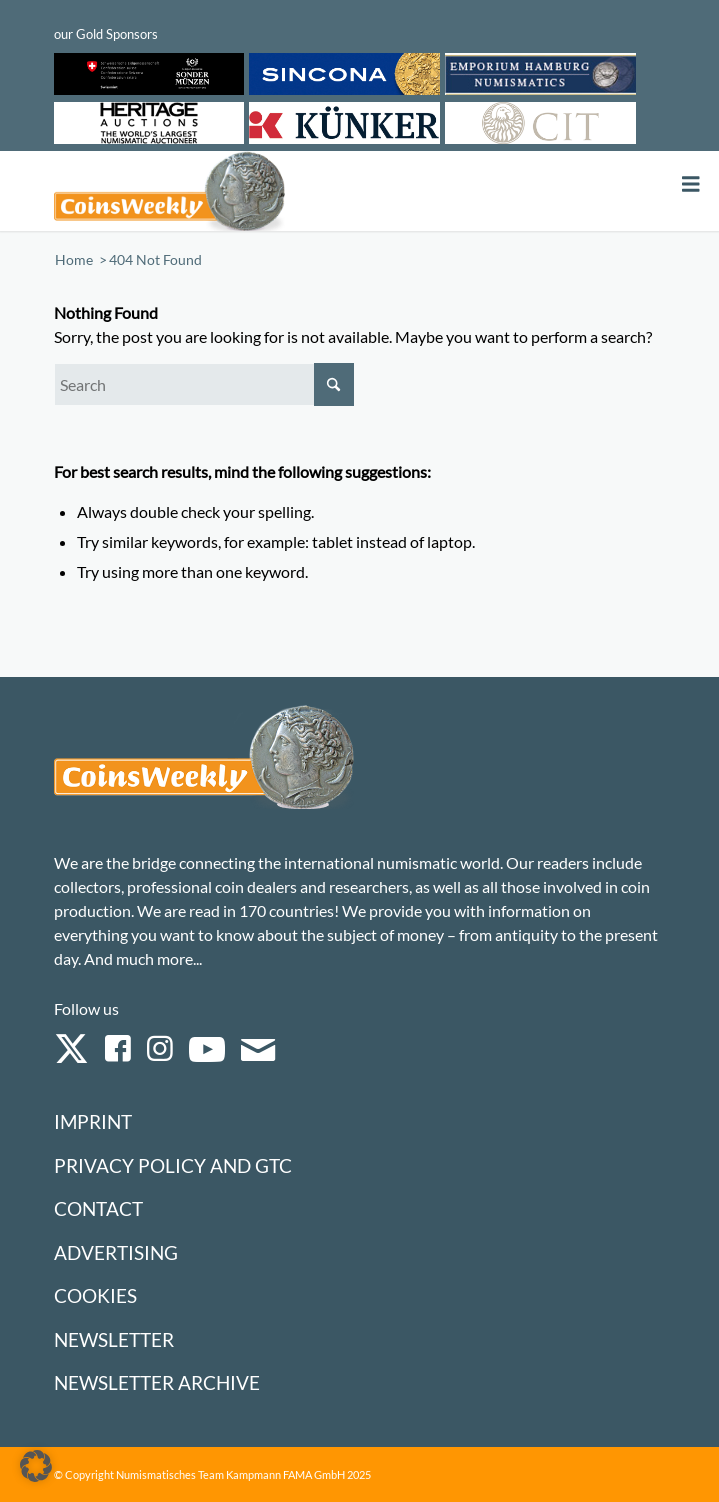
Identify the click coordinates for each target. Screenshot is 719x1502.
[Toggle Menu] (691, 184)
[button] (36, 1466)
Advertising (116, 1252)
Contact (98, 1208)
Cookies (95, 1295)
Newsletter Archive (157, 1382)
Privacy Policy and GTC (173, 1165)
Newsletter (114, 1339)
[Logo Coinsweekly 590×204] (237, 191)
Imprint (93, 1121)
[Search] (204, 384)
